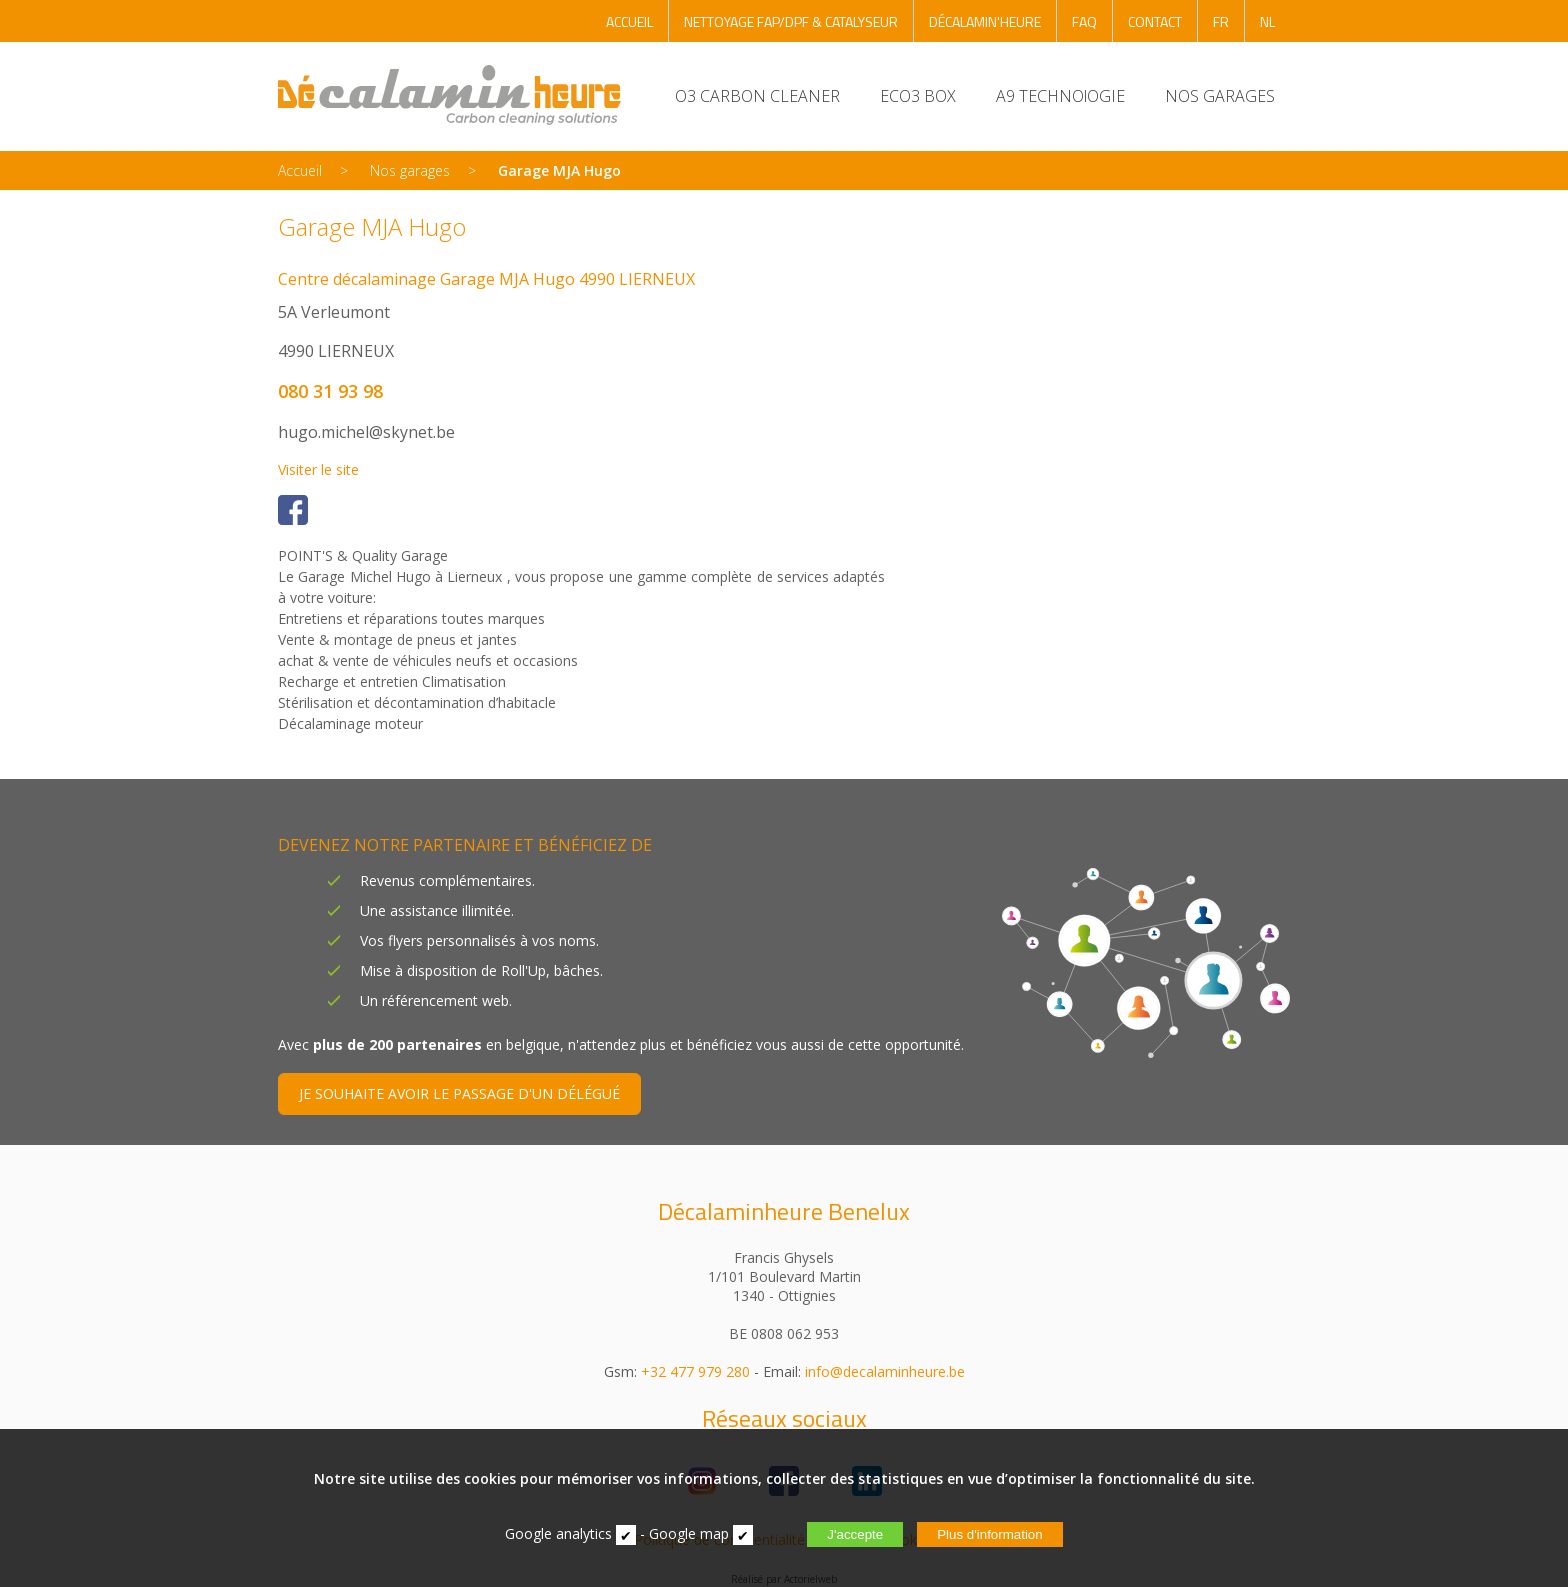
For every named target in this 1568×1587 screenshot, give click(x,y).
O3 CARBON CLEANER (757, 96)
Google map (689, 1533)
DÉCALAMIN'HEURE (985, 21)
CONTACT (1155, 21)
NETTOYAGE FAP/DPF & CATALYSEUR (791, 21)
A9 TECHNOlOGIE (1060, 96)
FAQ (1084, 21)
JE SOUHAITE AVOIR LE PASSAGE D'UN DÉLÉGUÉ (459, 1093)
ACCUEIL (629, 21)
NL (1267, 21)
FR (1221, 21)
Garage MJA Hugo (559, 170)
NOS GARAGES (1220, 96)
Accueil (300, 170)
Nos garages (410, 170)
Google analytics (558, 1533)
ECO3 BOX (918, 96)
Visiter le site (318, 469)
